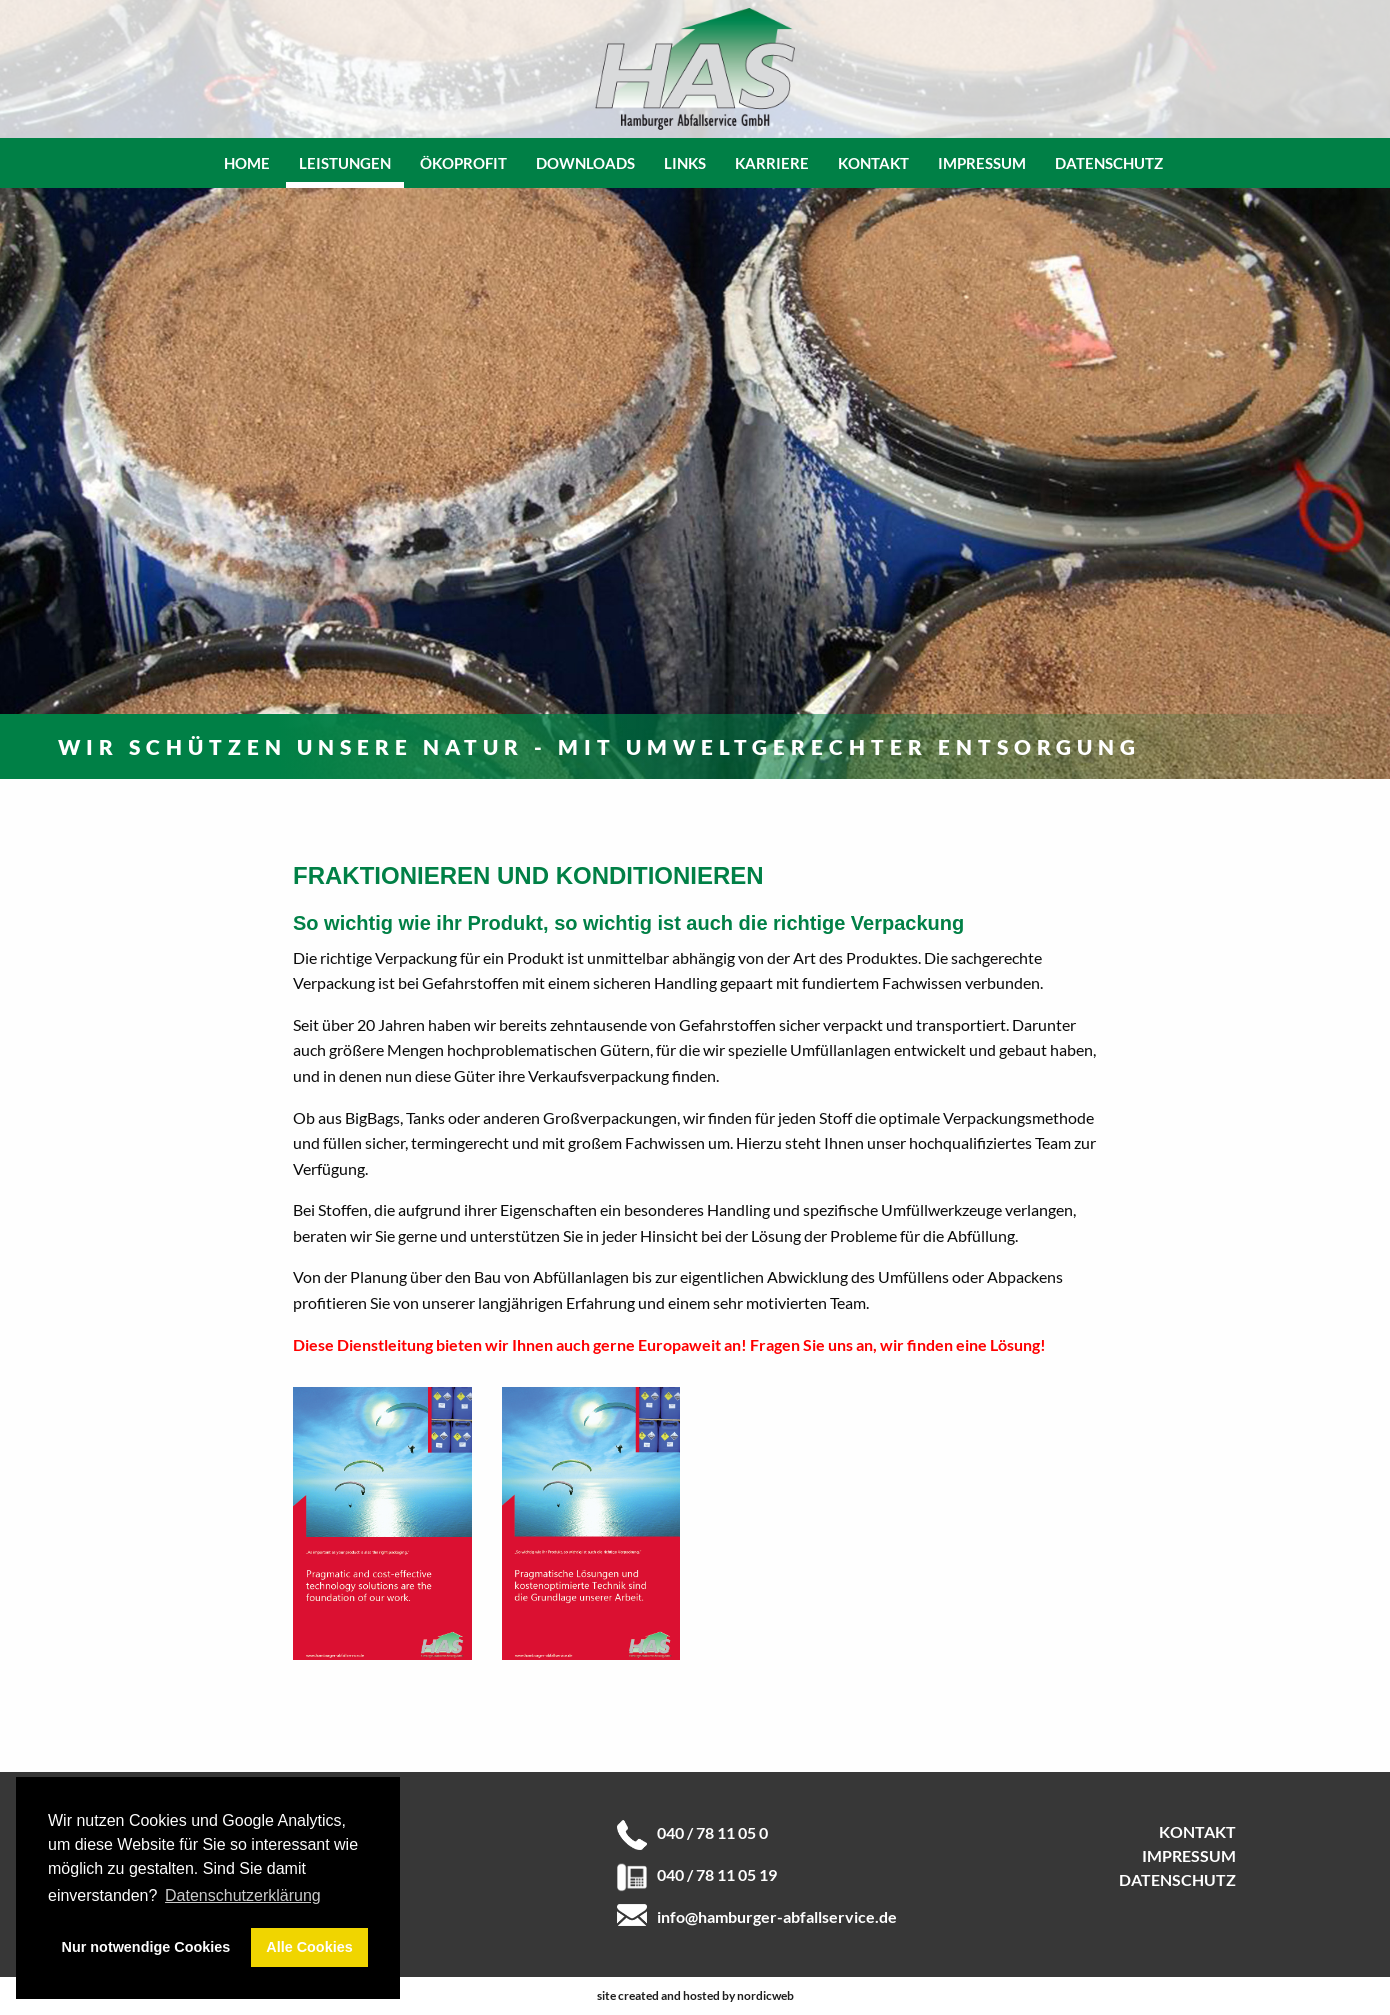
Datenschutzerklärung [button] (243, 1895)
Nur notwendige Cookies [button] (146, 1947)
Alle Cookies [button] (309, 1947)
